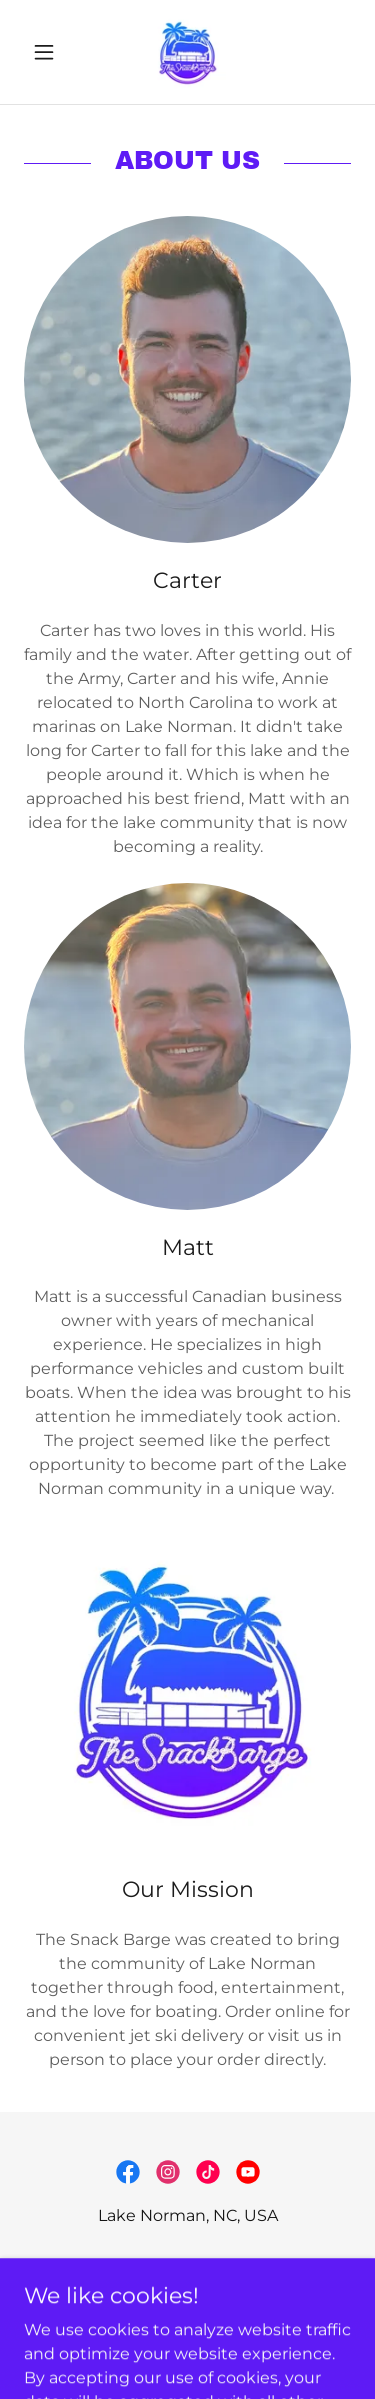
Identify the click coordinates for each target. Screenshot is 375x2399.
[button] (48, 52)
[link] (187, 52)
